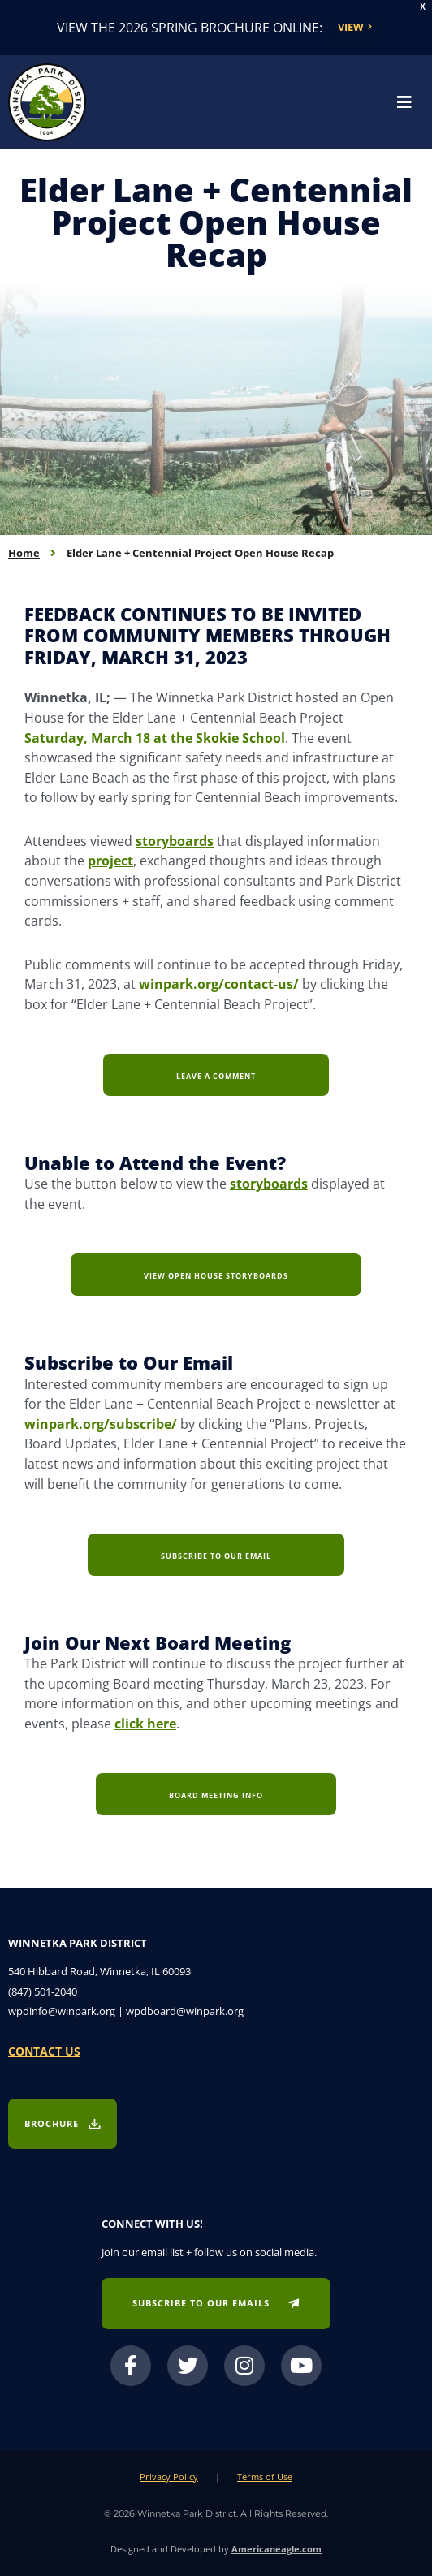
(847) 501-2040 (42, 1991)
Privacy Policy (169, 2476)
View (351, 26)
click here (145, 1723)
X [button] (423, 6)
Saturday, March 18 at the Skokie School (154, 737)
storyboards (175, 840)
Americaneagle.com (276, 2549)
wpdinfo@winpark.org (61, 2011)
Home (24, 553)
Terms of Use (264, 2476)
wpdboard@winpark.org (185, 2011)
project (110, 860)
